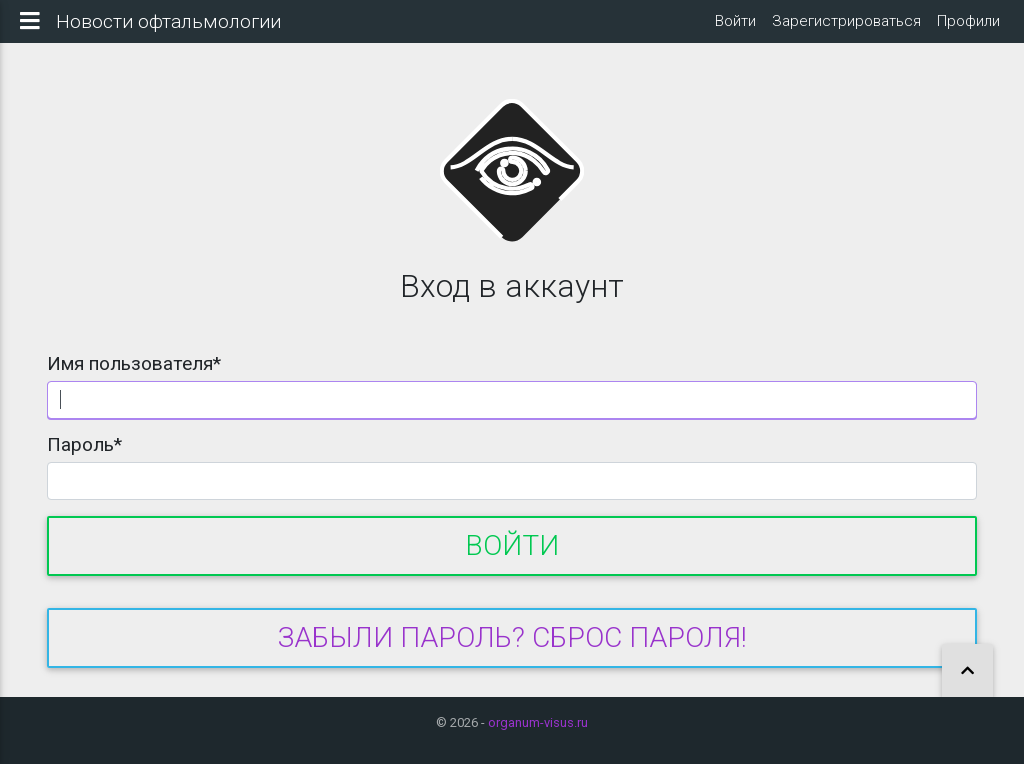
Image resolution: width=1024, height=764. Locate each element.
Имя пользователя (134, 379)
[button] (967, 671)
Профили (968, 29)
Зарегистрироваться (846, 29)
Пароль (84, 460)
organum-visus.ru (538, 722)
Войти (735, 29)
